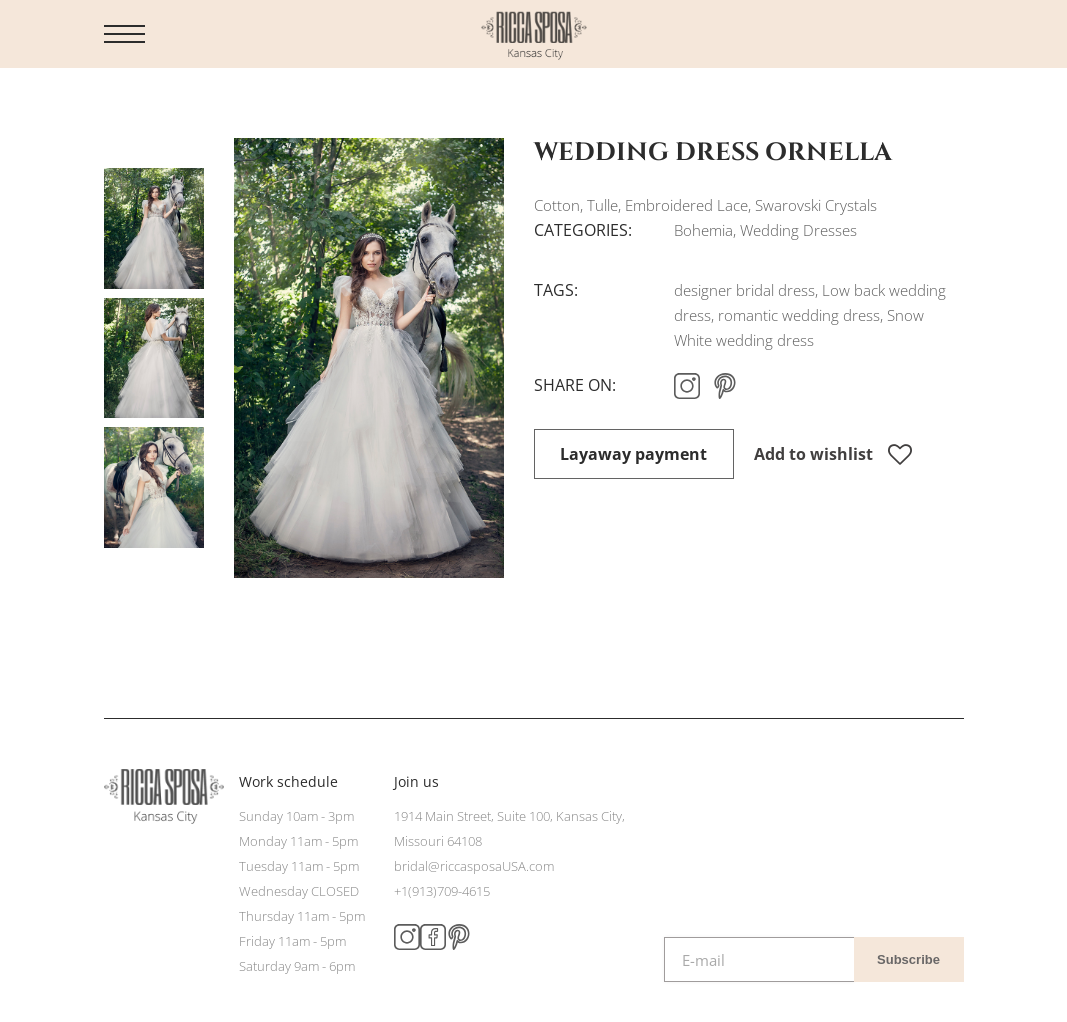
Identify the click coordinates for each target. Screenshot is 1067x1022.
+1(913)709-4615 (442, 891)
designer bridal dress (744, 290)
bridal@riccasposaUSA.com (474, 866)
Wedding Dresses (798, 230)
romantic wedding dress (799, 315)
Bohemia (703, 230)
